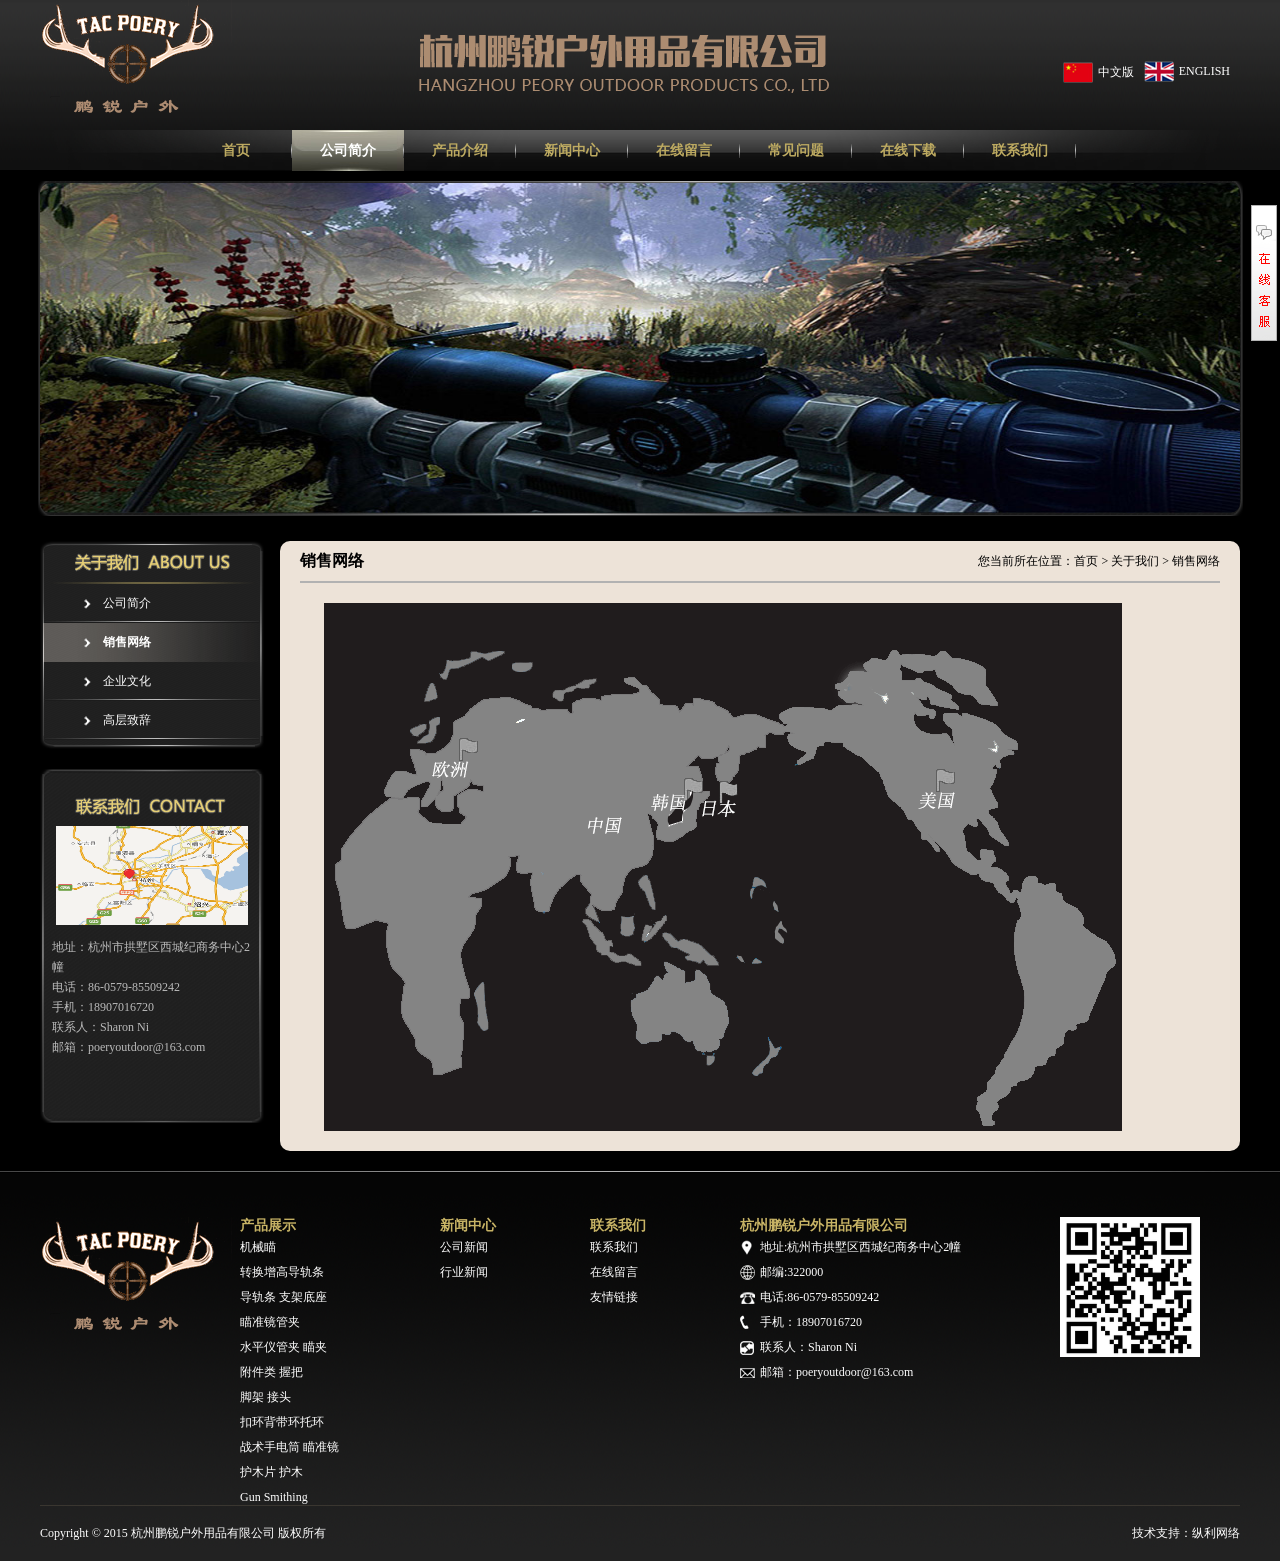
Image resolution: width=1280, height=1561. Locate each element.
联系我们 (614, 1247)
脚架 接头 (265, 1397)
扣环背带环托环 (282, 1422)
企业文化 (127, 681)
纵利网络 (1216, 1533)
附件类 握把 (271, 1372)
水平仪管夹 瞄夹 (283, 1347)
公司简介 (127, 603)
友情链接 (614, 1297)
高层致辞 (127, 720)
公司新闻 (464, 1247)
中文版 (1116, 72)
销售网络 (127, 642)
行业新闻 (464, 1272)
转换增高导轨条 (282, 1272)
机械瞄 (258, 1247)
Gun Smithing (274, 1497)
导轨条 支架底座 (283, 1297)
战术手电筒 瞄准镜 (289, 1447)
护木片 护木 (271, 1472)
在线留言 (614, 1272)
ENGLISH (1204, 71)
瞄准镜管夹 (270, 1322)
